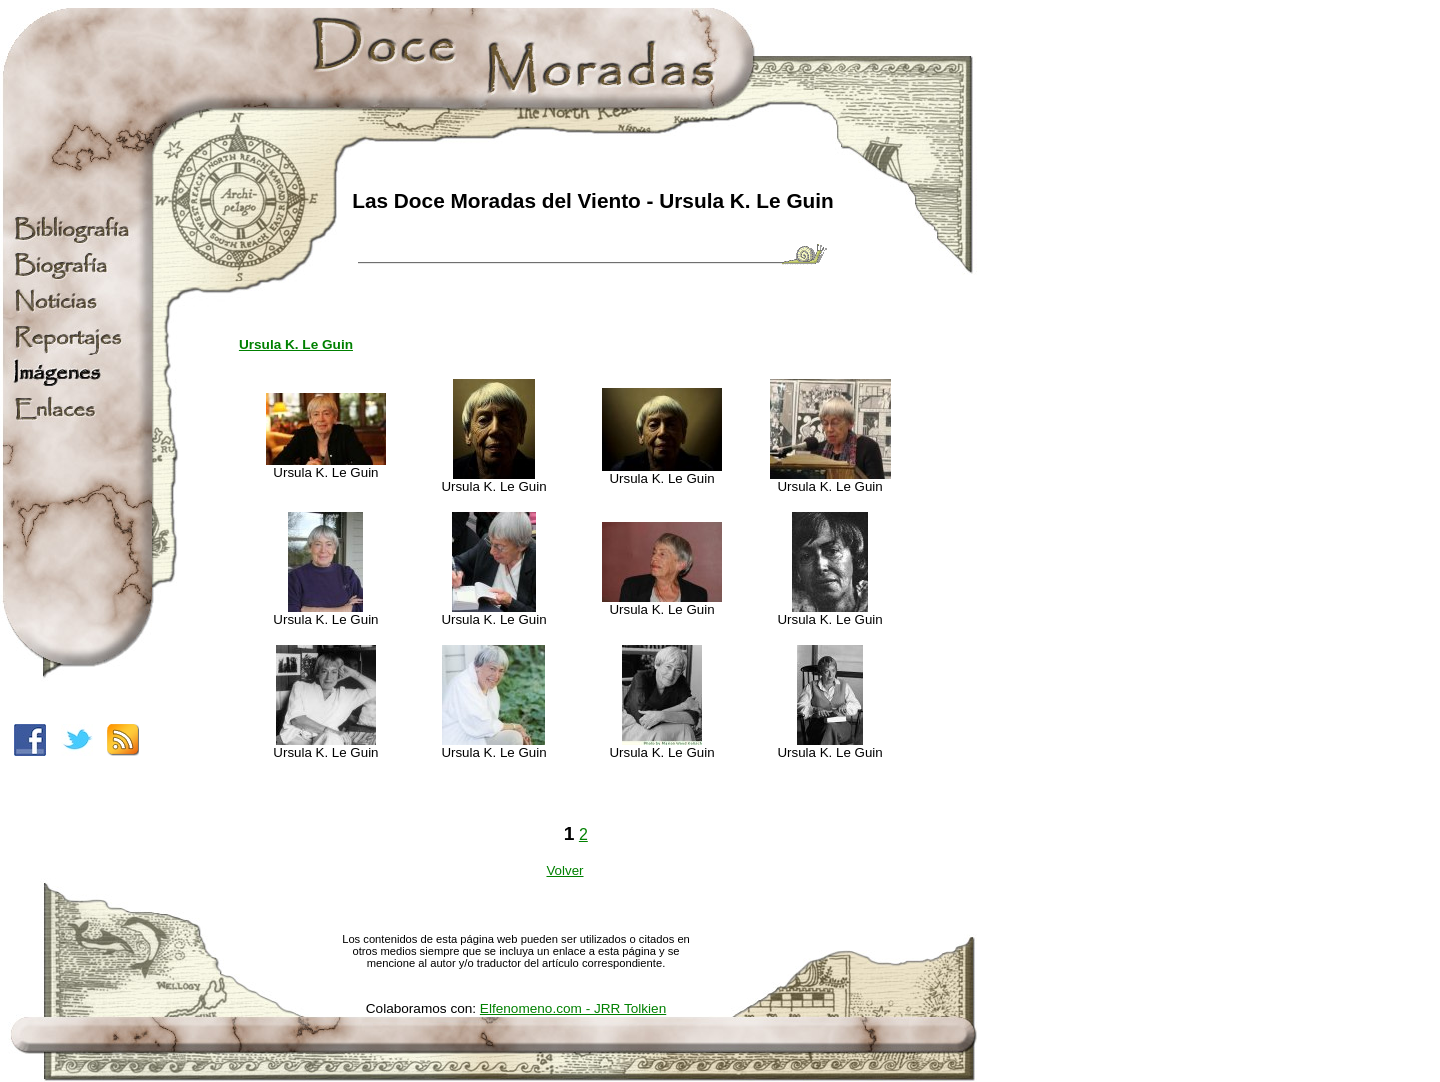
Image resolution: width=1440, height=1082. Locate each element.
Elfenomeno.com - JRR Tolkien (573, 1008)
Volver (564, 870)
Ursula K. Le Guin (296, 344)
